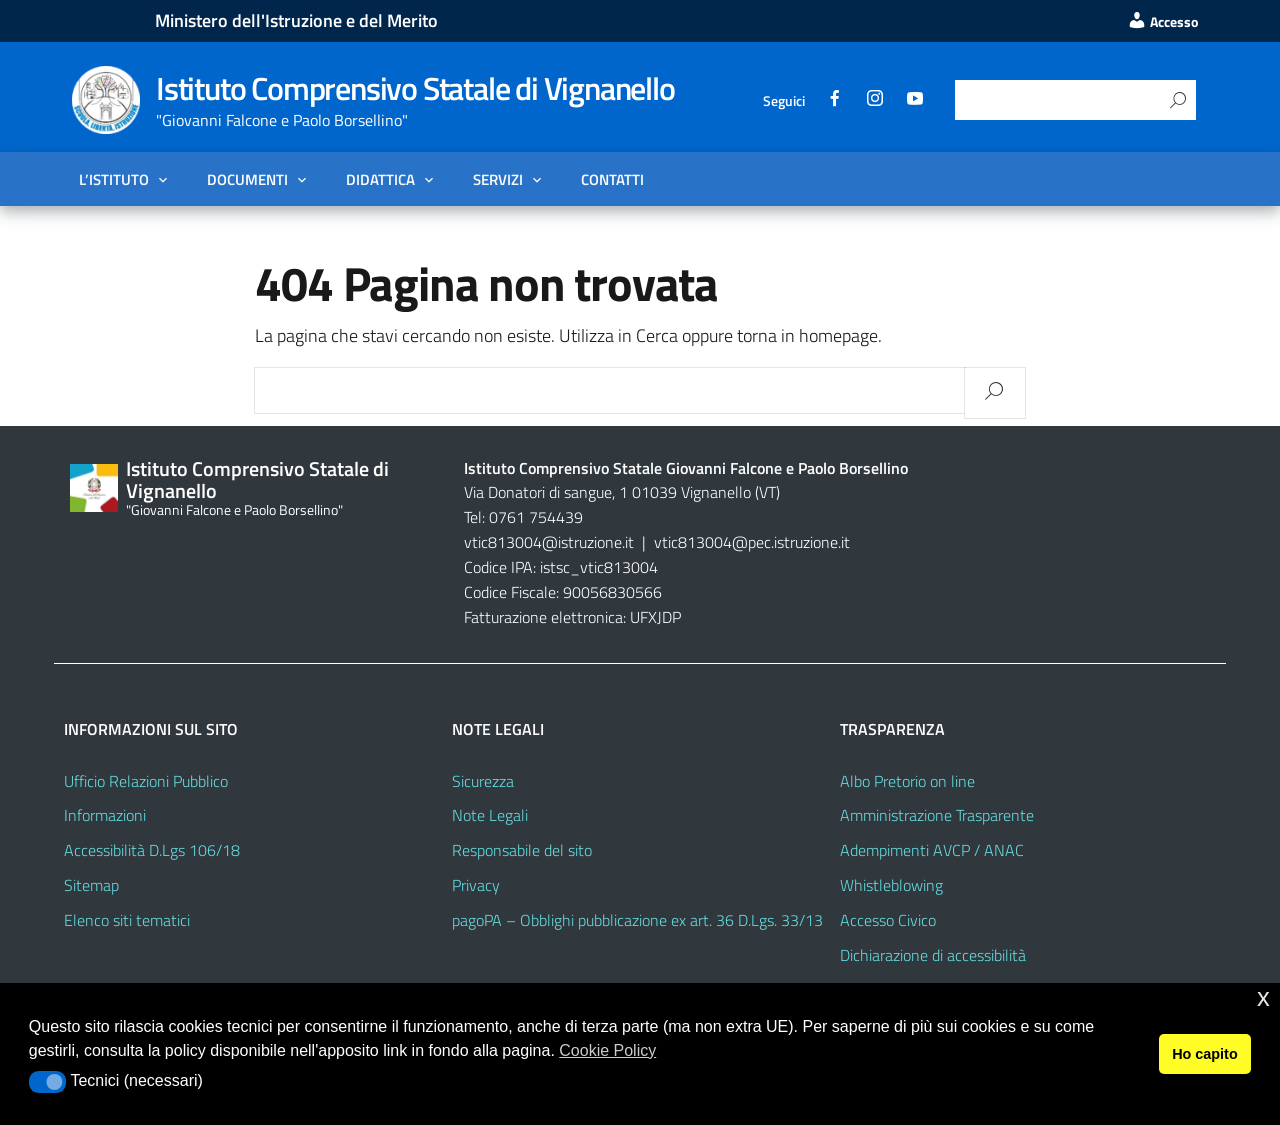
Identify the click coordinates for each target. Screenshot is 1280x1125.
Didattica (380, 179)
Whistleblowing (891, 885)
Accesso (1162, 22)
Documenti (247, 179)
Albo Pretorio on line (907, 781)
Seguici (784, 100)
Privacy (476, 885)
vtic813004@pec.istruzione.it (752, 542)
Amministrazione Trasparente (937, 815)
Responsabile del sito (522, 850)
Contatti (612, 179)
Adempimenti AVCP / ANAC (932, 850)
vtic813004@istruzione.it (551, 542)
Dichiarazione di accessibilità (933, 955)
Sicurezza (483, 781)
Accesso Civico (888, 920)
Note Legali (490, 815)
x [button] (1263, 997)
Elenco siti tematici (127, 920)
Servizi (498, 179)
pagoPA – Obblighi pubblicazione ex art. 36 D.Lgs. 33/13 (637, 920)
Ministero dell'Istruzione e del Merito (296, 20)
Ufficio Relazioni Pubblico (146, 781)
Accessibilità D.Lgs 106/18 (152, 850)
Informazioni (105, 815)
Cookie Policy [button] (607, 1050)
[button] (47, 1082)
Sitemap (91, 885)
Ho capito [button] (1205, 1054)
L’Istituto (114, 179)
